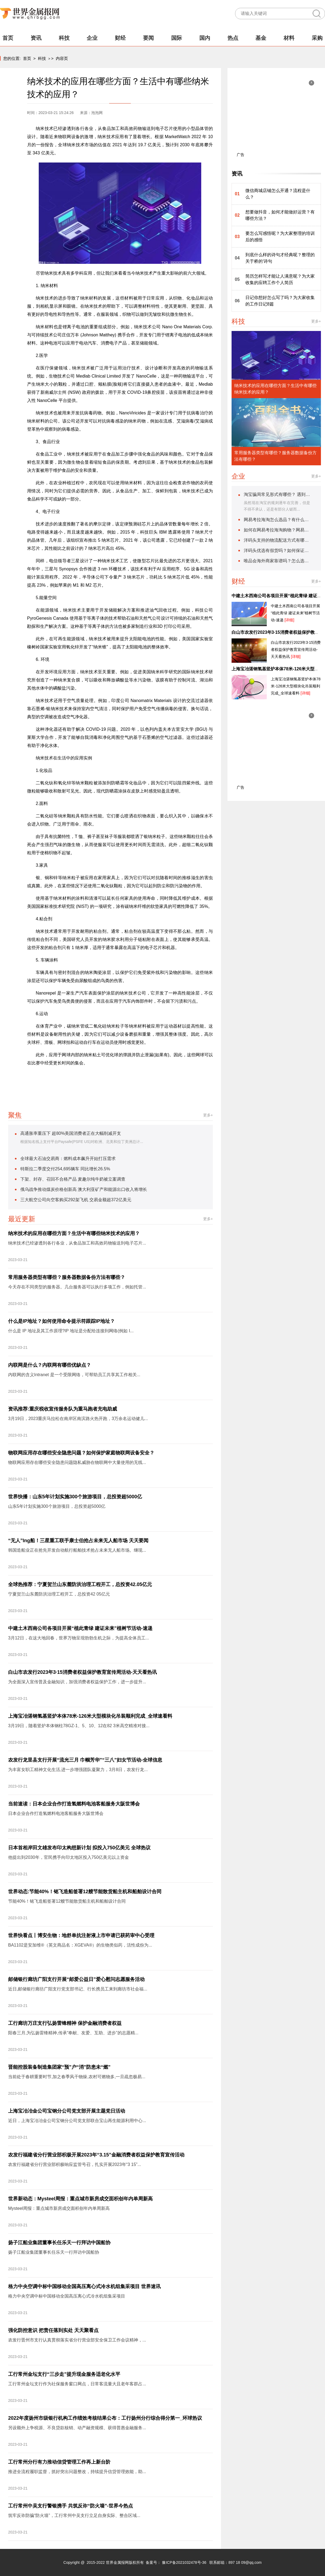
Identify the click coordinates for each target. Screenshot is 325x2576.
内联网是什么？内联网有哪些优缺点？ (49, 1365)
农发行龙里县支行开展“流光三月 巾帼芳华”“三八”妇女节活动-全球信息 (85, 1760)
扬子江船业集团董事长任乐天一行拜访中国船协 (59, 2242)
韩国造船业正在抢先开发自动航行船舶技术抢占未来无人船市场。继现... (77, 1550)
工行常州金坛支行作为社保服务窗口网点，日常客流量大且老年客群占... (77, 2384)
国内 (204, 38)
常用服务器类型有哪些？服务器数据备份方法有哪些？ (66, 1277)
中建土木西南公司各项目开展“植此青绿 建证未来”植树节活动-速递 (80, 1628)
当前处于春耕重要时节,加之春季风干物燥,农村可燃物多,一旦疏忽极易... (76, 2076)
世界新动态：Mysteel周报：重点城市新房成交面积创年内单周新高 (80, 2198)
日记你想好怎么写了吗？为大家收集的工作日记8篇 (280, 300)
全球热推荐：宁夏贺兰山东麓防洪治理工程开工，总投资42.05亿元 (80, 1584)
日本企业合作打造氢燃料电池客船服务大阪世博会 (55, 1813)
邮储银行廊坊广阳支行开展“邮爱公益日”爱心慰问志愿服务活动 (76, 1979)
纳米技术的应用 (69, 1079)
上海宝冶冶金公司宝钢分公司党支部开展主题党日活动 (66, 2111)
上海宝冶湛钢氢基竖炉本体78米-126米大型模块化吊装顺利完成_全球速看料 (90, 1716)
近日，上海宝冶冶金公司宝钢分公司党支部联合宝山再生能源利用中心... (77, 2120)
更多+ (208, 1115)
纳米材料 (95, 1079)
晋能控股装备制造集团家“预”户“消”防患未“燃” (59, 2067)
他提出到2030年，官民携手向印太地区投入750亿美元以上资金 (68, 1857)
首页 (7, 38)
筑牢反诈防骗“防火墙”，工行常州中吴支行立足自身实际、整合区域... (74, 2515)
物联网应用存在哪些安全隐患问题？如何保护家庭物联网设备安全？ (81, 1453)
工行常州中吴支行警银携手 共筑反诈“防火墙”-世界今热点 (70, 2506)
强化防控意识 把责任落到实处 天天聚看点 (53, 2330)
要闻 (148, 38)
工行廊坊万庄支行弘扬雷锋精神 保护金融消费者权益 (65, 2023)
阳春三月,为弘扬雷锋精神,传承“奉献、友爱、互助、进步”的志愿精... (73, 2033)
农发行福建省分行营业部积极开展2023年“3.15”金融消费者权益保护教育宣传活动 (96, 2155)
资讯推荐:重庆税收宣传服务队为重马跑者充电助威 (62, 1409)
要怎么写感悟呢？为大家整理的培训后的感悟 (280, 236)
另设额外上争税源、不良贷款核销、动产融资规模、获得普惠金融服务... (77, 2427)
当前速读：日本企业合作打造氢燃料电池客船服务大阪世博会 (74, 1804)
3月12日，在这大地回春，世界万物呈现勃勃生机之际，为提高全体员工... (78, 1638)
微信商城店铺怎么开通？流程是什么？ (277, 193)
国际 (176, 38)
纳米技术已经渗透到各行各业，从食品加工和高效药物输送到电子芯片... (77, 1243)
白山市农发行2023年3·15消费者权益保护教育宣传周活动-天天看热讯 (82, 1672)
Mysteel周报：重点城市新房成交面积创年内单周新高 (59, 2208)
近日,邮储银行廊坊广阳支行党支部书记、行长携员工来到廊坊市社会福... (77, 1989)
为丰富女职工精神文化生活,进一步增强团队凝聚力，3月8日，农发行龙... (78, 1769)
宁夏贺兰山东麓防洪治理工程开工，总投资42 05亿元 (59, 1594)
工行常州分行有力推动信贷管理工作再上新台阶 (59, 2462)
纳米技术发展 (163, 1079)
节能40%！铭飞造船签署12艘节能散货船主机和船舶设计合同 (67, 1901)
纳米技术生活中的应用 (128, 1079)
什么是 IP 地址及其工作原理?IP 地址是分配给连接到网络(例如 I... (71, 1330)
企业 (92, 38)
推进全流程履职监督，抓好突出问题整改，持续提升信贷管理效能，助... (77, 2471)
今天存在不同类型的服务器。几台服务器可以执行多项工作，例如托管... (77, 1287)
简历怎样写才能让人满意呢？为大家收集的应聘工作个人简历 (280, 279)
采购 (317, 38)
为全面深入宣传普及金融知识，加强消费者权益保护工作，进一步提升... (77, 1682)
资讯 (36, 38)
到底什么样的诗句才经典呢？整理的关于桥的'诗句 (280, 258)
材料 (289, 38)
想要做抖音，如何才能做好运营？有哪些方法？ (280, 215)
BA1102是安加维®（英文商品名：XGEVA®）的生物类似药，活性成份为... (80, 1945)
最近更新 (21, 1219)
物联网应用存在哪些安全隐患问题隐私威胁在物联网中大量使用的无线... (77, 1462)
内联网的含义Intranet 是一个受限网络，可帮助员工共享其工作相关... (74, 1374)
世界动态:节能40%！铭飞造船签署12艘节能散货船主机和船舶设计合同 (84, 1891)
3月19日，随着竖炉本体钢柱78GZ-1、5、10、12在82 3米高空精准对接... (79, 1725)
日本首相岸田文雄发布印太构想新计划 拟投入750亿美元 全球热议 (79, 1847)
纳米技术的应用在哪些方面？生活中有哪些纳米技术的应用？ (74, 1233)
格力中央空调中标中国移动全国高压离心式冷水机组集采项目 (66, 2296)
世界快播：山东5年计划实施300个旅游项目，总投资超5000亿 (75, 1496)
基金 (260, 38)
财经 (120, 38)
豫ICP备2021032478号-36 (184, 2562)
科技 (64, 38)
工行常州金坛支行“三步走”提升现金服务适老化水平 (64, 2374)
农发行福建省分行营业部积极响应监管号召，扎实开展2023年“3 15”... (74, 2164)
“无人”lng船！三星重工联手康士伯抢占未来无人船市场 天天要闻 (78, 1540)
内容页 (62, 58)
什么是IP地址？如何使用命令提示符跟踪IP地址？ (61, 1321)
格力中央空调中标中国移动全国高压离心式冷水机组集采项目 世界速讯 (84, 2286)
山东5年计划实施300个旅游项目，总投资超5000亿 (56, 1506)
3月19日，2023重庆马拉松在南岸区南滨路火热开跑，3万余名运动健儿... (78, 1418)
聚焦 (15, 1115)
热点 (232, 38)
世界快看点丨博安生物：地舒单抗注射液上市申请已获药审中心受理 (81, 1935)
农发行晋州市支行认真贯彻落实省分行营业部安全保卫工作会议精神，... (77, 2340)
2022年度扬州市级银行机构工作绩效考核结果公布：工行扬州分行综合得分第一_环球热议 (105, 2418)
